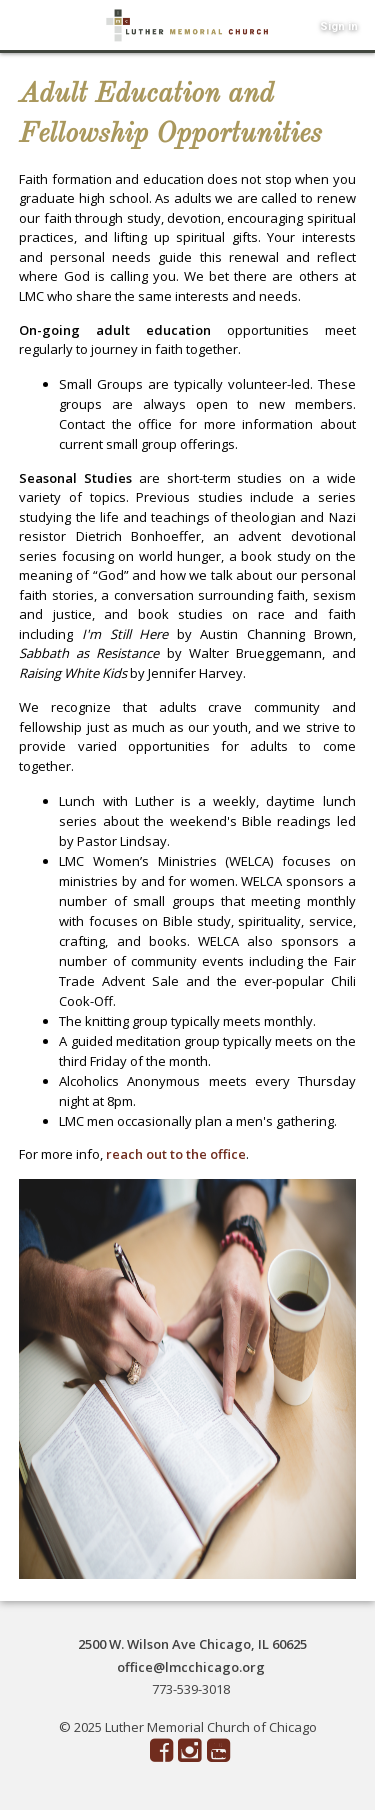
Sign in (339, 26)
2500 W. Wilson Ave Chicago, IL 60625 (192, 1644)
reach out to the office (176, 1154)
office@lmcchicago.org (191, 1667)
